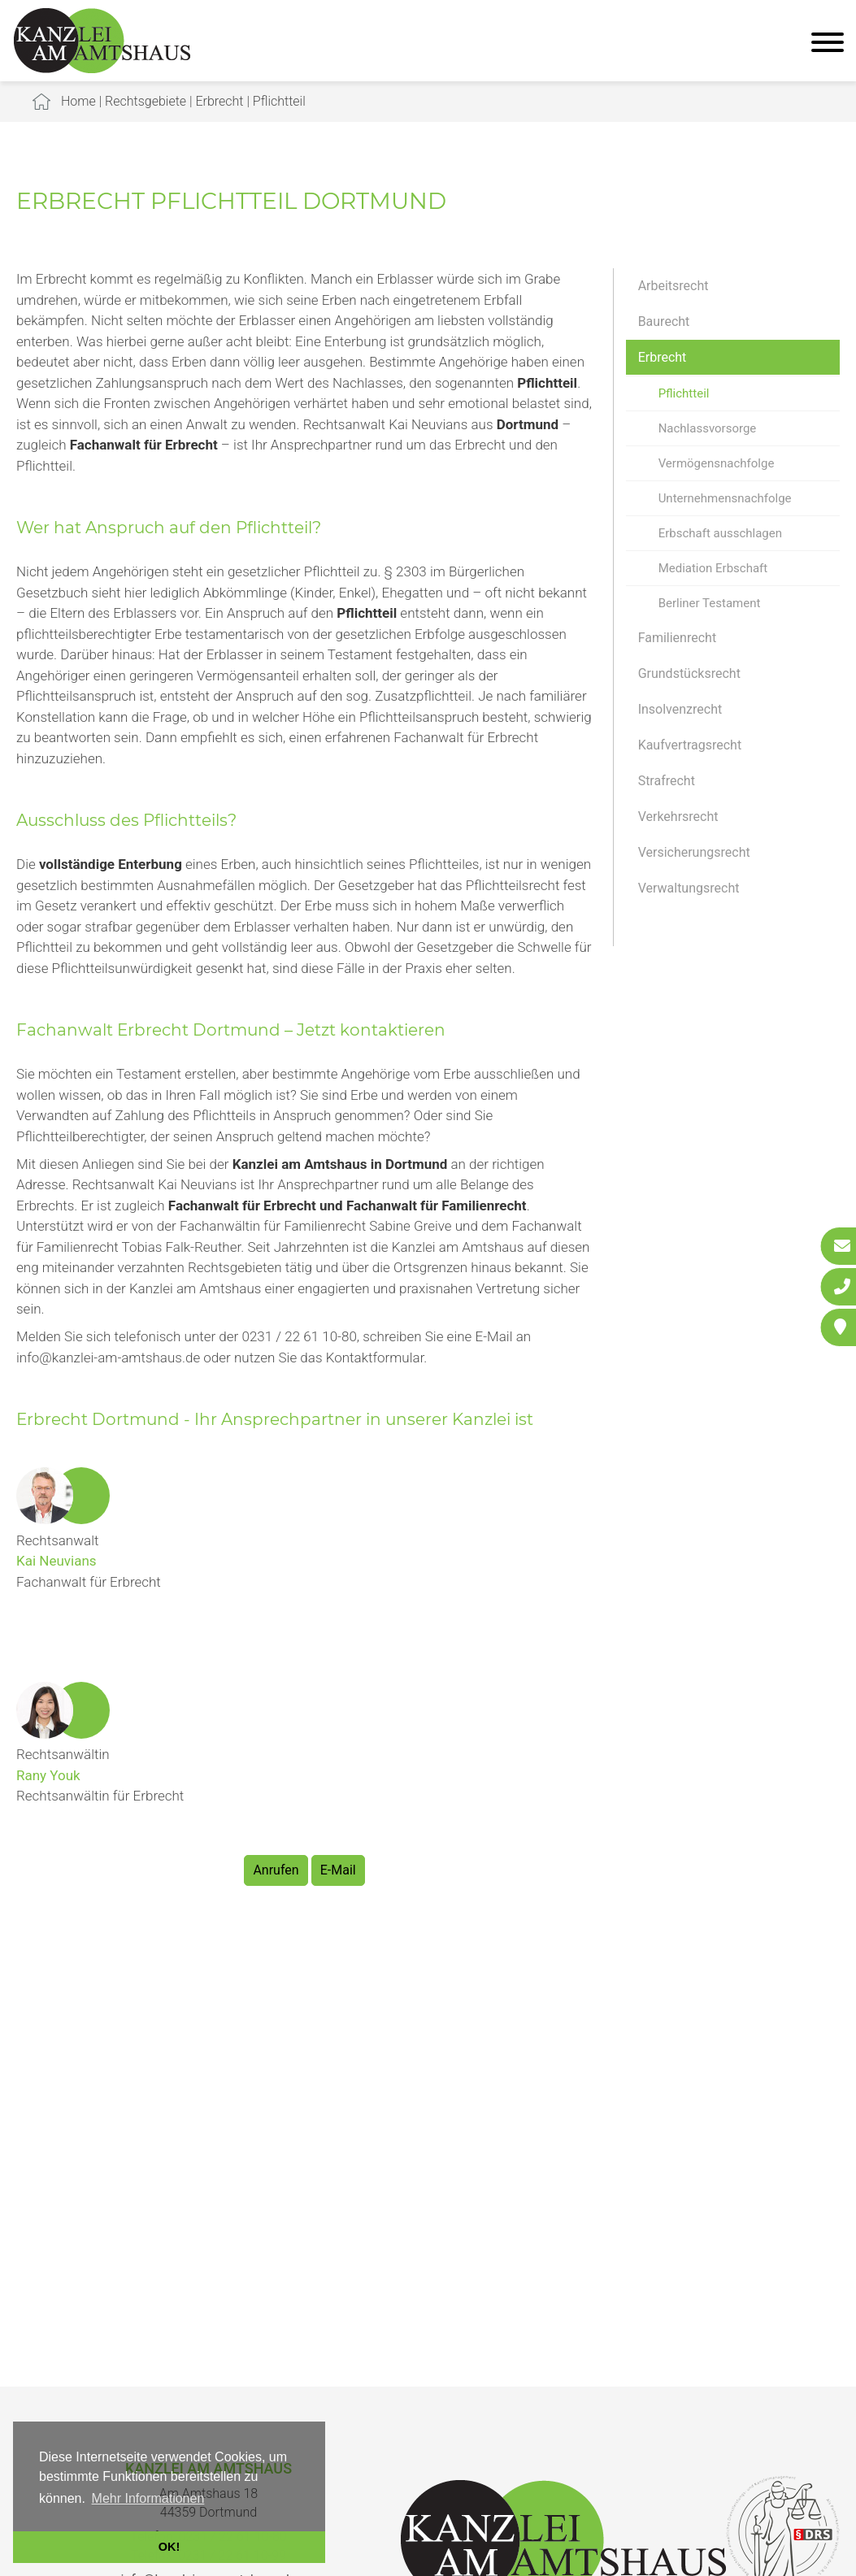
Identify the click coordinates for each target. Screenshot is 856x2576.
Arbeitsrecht (673, 285)
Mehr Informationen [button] (148, 2498)
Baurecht (664, 321)
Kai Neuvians (56, 1561)
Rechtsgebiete (145, 101)
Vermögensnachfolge (716, 463)
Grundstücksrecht (689, 673)
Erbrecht (219, 101)
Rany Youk (48, 1775)
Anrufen (275, 1870)
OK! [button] (169, 2546)
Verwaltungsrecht (689, 888)
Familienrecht (677, 637)
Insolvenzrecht (680, 709)
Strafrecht (666, 780)
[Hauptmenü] (827, 44)
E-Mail (338, 1870)
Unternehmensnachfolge (725, 498)
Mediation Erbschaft (713, 568)
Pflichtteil (279, 101)
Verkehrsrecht (678, 816)
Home (78, 101)
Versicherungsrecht (694, 852)
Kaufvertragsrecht (690, 745)
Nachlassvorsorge (707, 428)
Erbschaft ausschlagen (720, 533)
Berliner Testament (709, 603)
